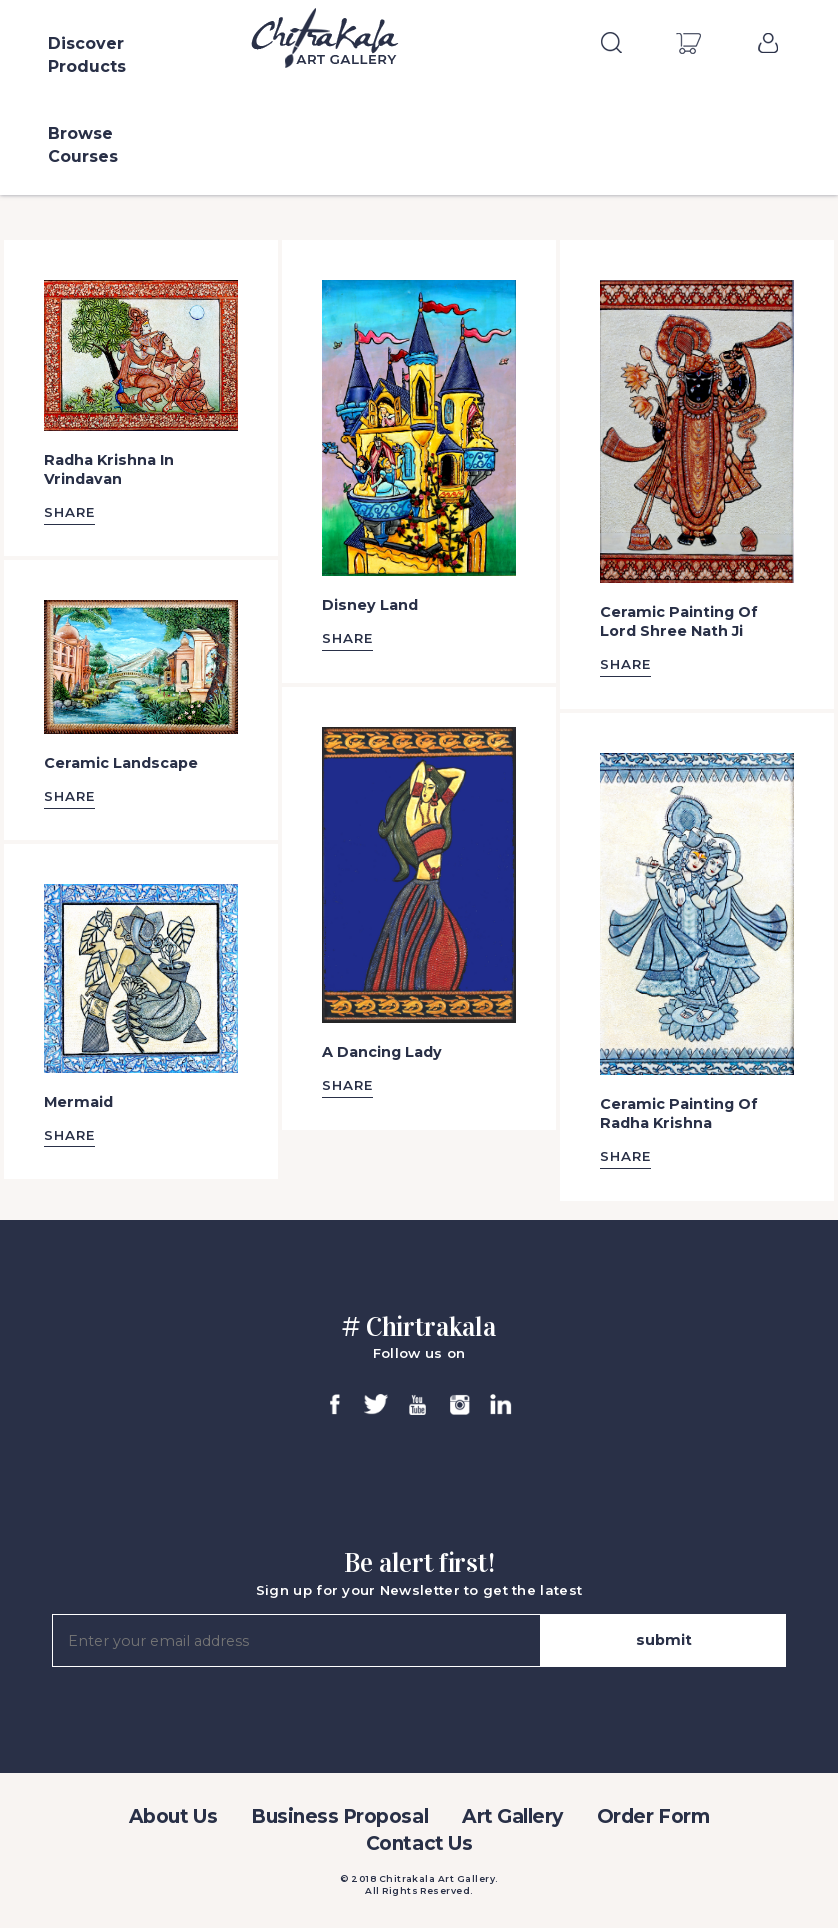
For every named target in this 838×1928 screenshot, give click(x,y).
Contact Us (419, 1843)
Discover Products (87, 55)
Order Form (653, 1816)
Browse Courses (83, 145)
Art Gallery (512, 1816)
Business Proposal (339, 1816)
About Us (173, 1816)
